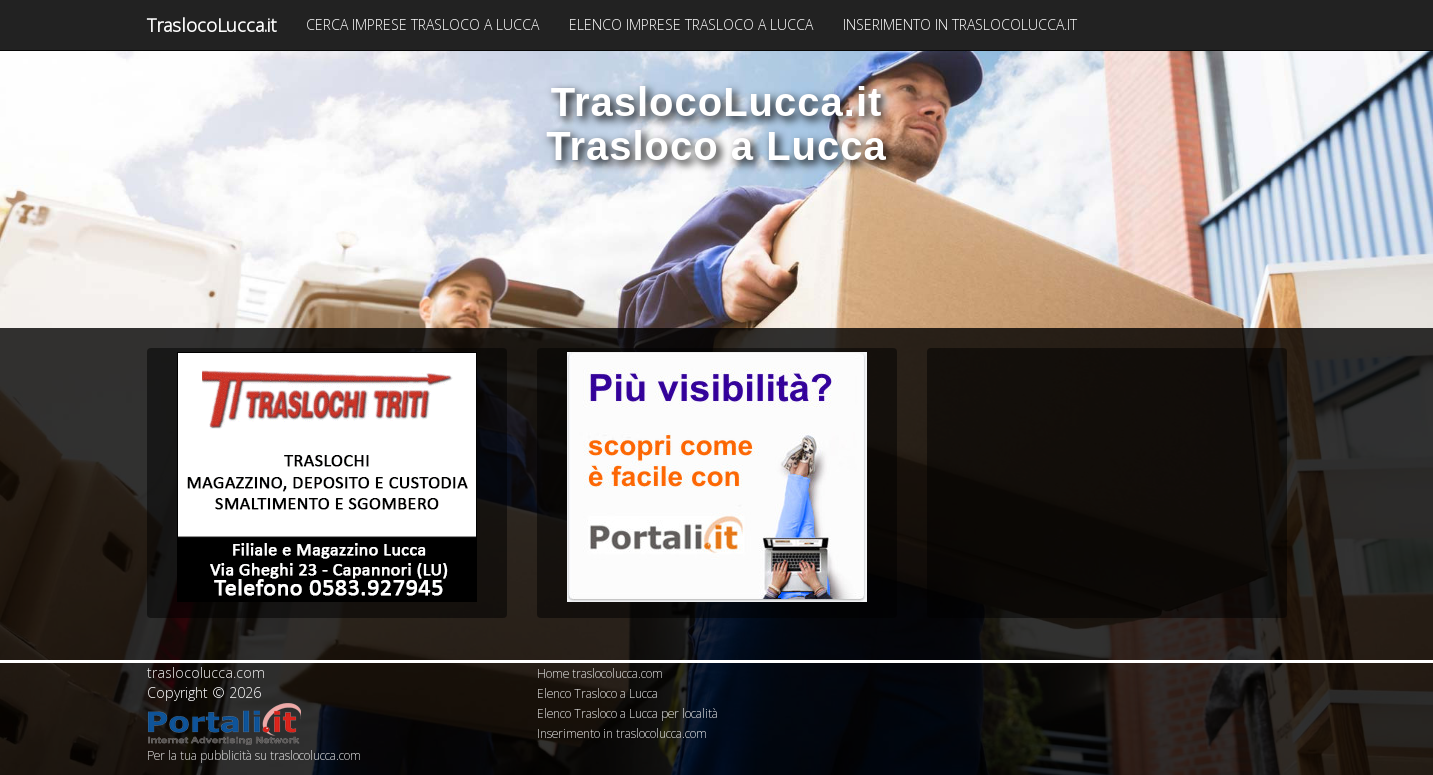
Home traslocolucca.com (600, 673)
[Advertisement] (1107, 477)
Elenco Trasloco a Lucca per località (627, 713)
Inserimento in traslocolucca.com (622, 733)
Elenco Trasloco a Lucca (597, 693)
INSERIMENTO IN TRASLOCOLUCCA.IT (960, 24)
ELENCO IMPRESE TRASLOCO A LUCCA (691, 24)
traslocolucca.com (206, 672)
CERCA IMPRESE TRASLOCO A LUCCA (422, 24)
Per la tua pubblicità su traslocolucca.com (254, 755)
